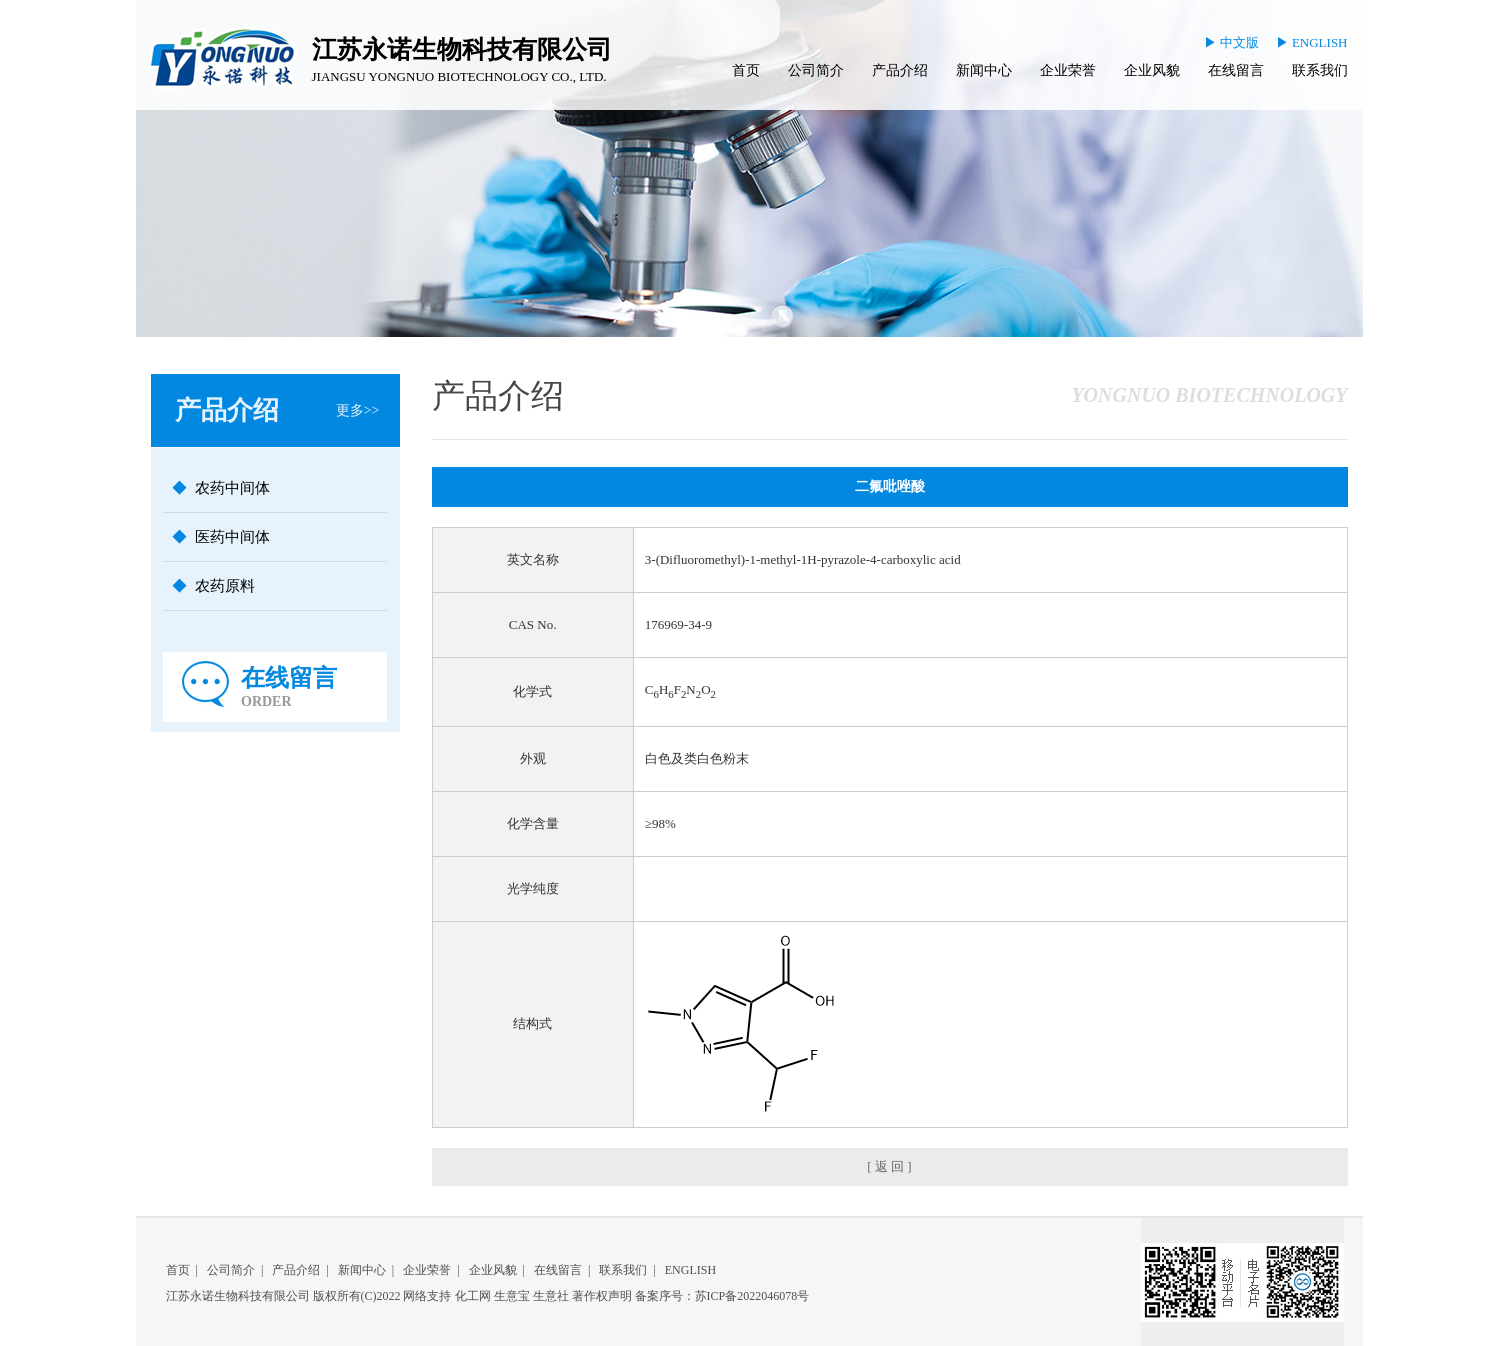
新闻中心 (984, 70)
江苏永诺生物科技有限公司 (238, 1296)
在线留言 (1236, 70)
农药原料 (225, 586)
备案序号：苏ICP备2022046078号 (722, 1296)
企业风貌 (1152, 70)
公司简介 (816, 70)
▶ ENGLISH (1312, 42)
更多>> (358, 410)
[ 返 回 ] (889, 1166)
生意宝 (512, 1296)
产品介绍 (900, 70)
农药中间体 (232, 488)
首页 (746, 70)
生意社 (551, 1296)
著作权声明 (602, 1296)
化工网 (473, 1296)
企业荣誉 (1068, 70)
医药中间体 (232, 537)
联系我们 (1320, 70)
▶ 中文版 (1231, 42)
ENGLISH (690, 1270)
